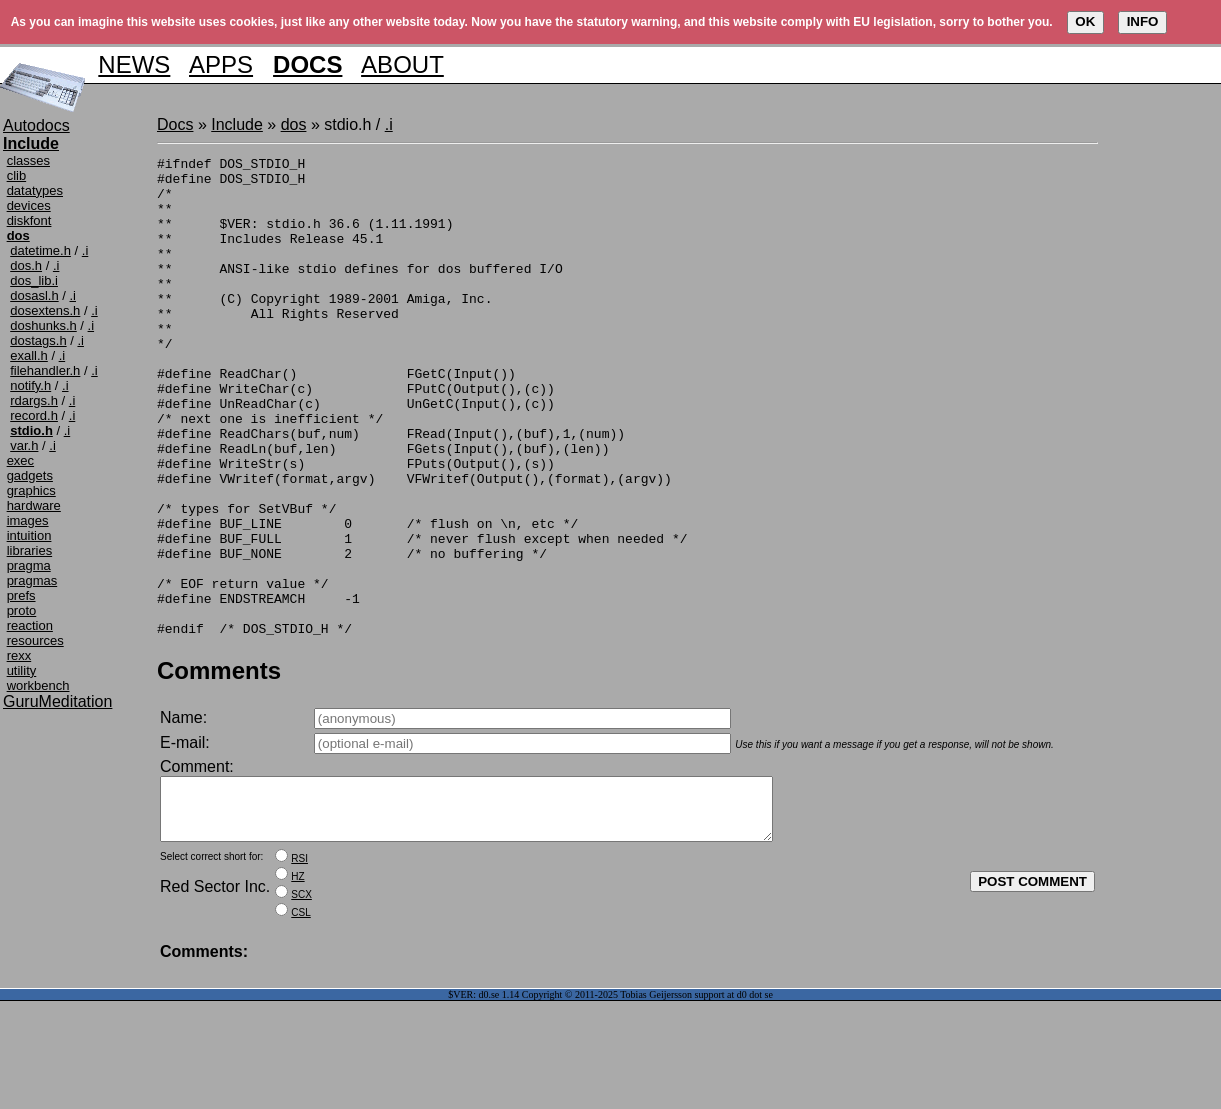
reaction (30, 625)
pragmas (32, 580)
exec (20, 460)
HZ (297, 984)
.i (85, 250)
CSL (300, 1020)
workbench (38, 685)
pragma (29, 565)
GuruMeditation (57, 701)
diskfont (29, 220)
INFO (1143, 21)
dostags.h (38, 340)
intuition (29, 535)
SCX (301, 1002)
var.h (24, 445)
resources (35, 640)
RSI (299, 966)
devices (29, 205)
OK (1085, 21)
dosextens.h (45, 310)
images (28, 520)
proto (22, 610)
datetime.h (40, 250)
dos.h (26, 265)
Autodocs (36, 125)
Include (237, 124)
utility (22, 670)
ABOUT (402, 64)
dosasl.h (34, 295)
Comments (219, 766)
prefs (21, 595)
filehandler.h (45, 370)
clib (17, 175)
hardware (34, 505)
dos (294, 124)
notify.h (30, 385)
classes (28, 160)
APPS (221, 64)
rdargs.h (34, 400)
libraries (30, 550)
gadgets (30, 475)
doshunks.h (43, 325)
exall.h (29, 355)
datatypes (35, 190)
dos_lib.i (34, 280)
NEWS (134, 64)
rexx (19, 655)
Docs (175, 124)
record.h (34, 415)
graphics (31, 490)
